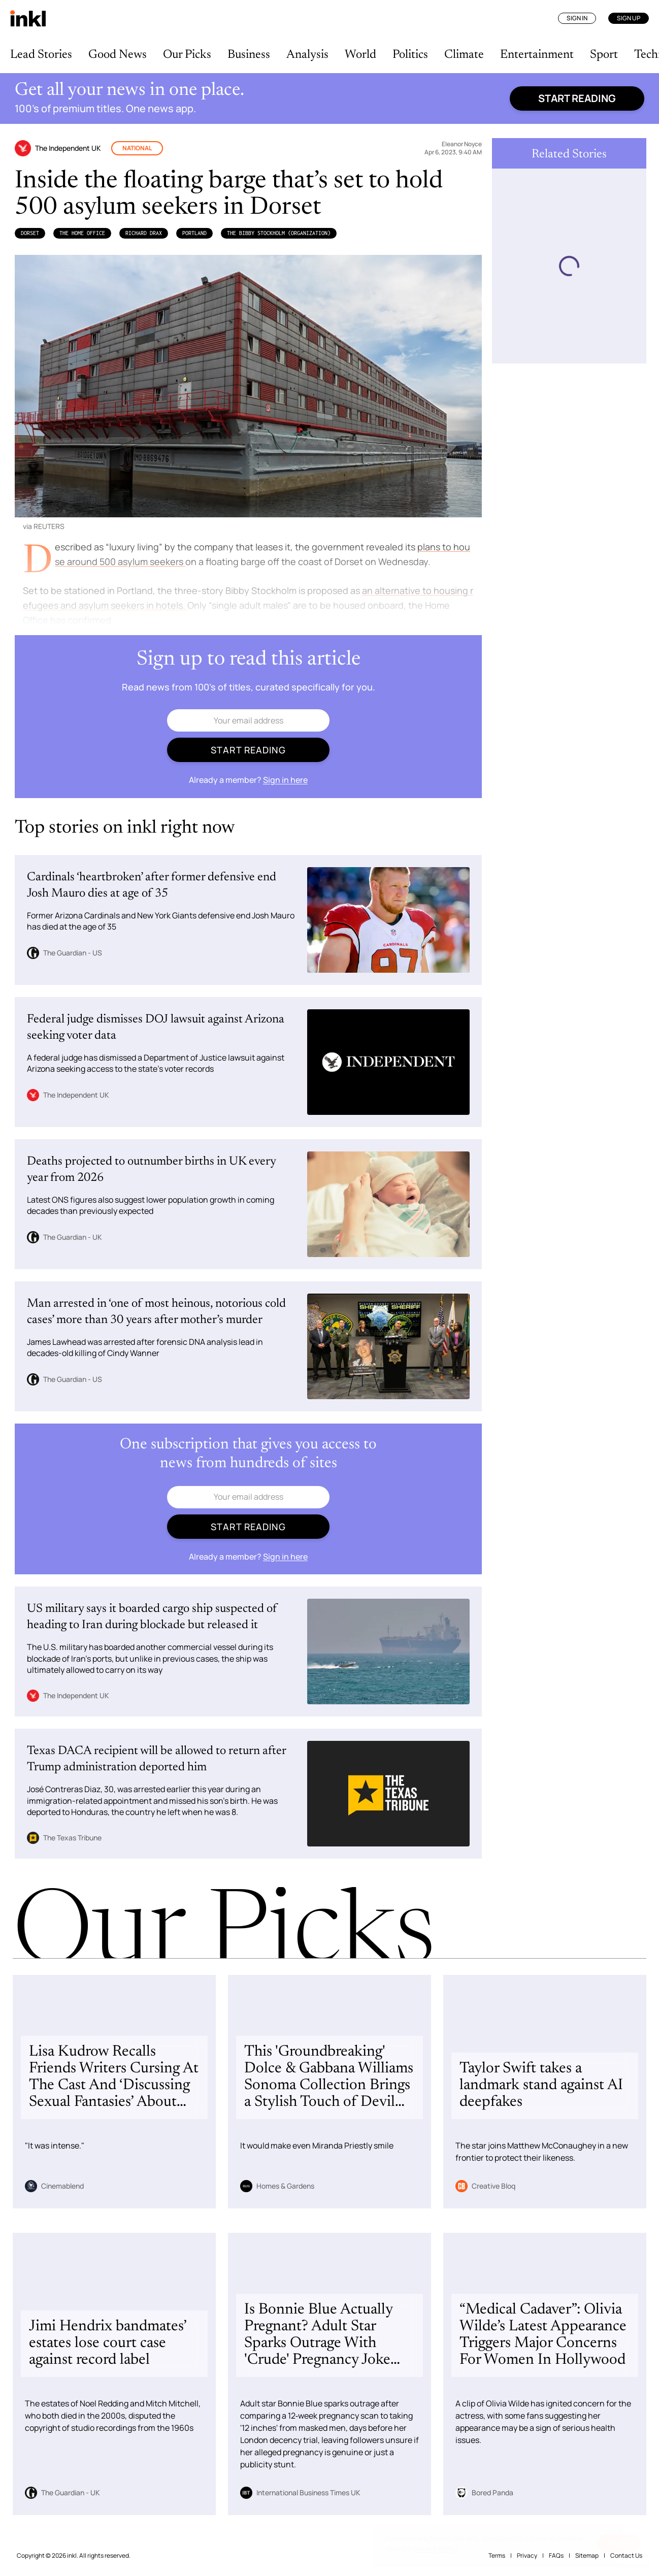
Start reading (577, 98)
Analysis (307, 55)
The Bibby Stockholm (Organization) (279, 233)
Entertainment (537, 55)
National (137, 148)
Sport (604, 55)
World (360, 55)
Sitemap (587, 2555)
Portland (194, 233)
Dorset (30, 233)
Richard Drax (143, 233)
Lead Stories (41, 55)
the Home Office (82, 233)
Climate (464, 55)
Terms (496, 2555)
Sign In (577, 18)
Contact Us (626, 2555)
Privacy (527, 2555)
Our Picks (187, 55)
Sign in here (285, 779)
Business (248, 55)
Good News (117, 55)
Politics (410, 55)
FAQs (556, 2555)
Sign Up (628, 18)
